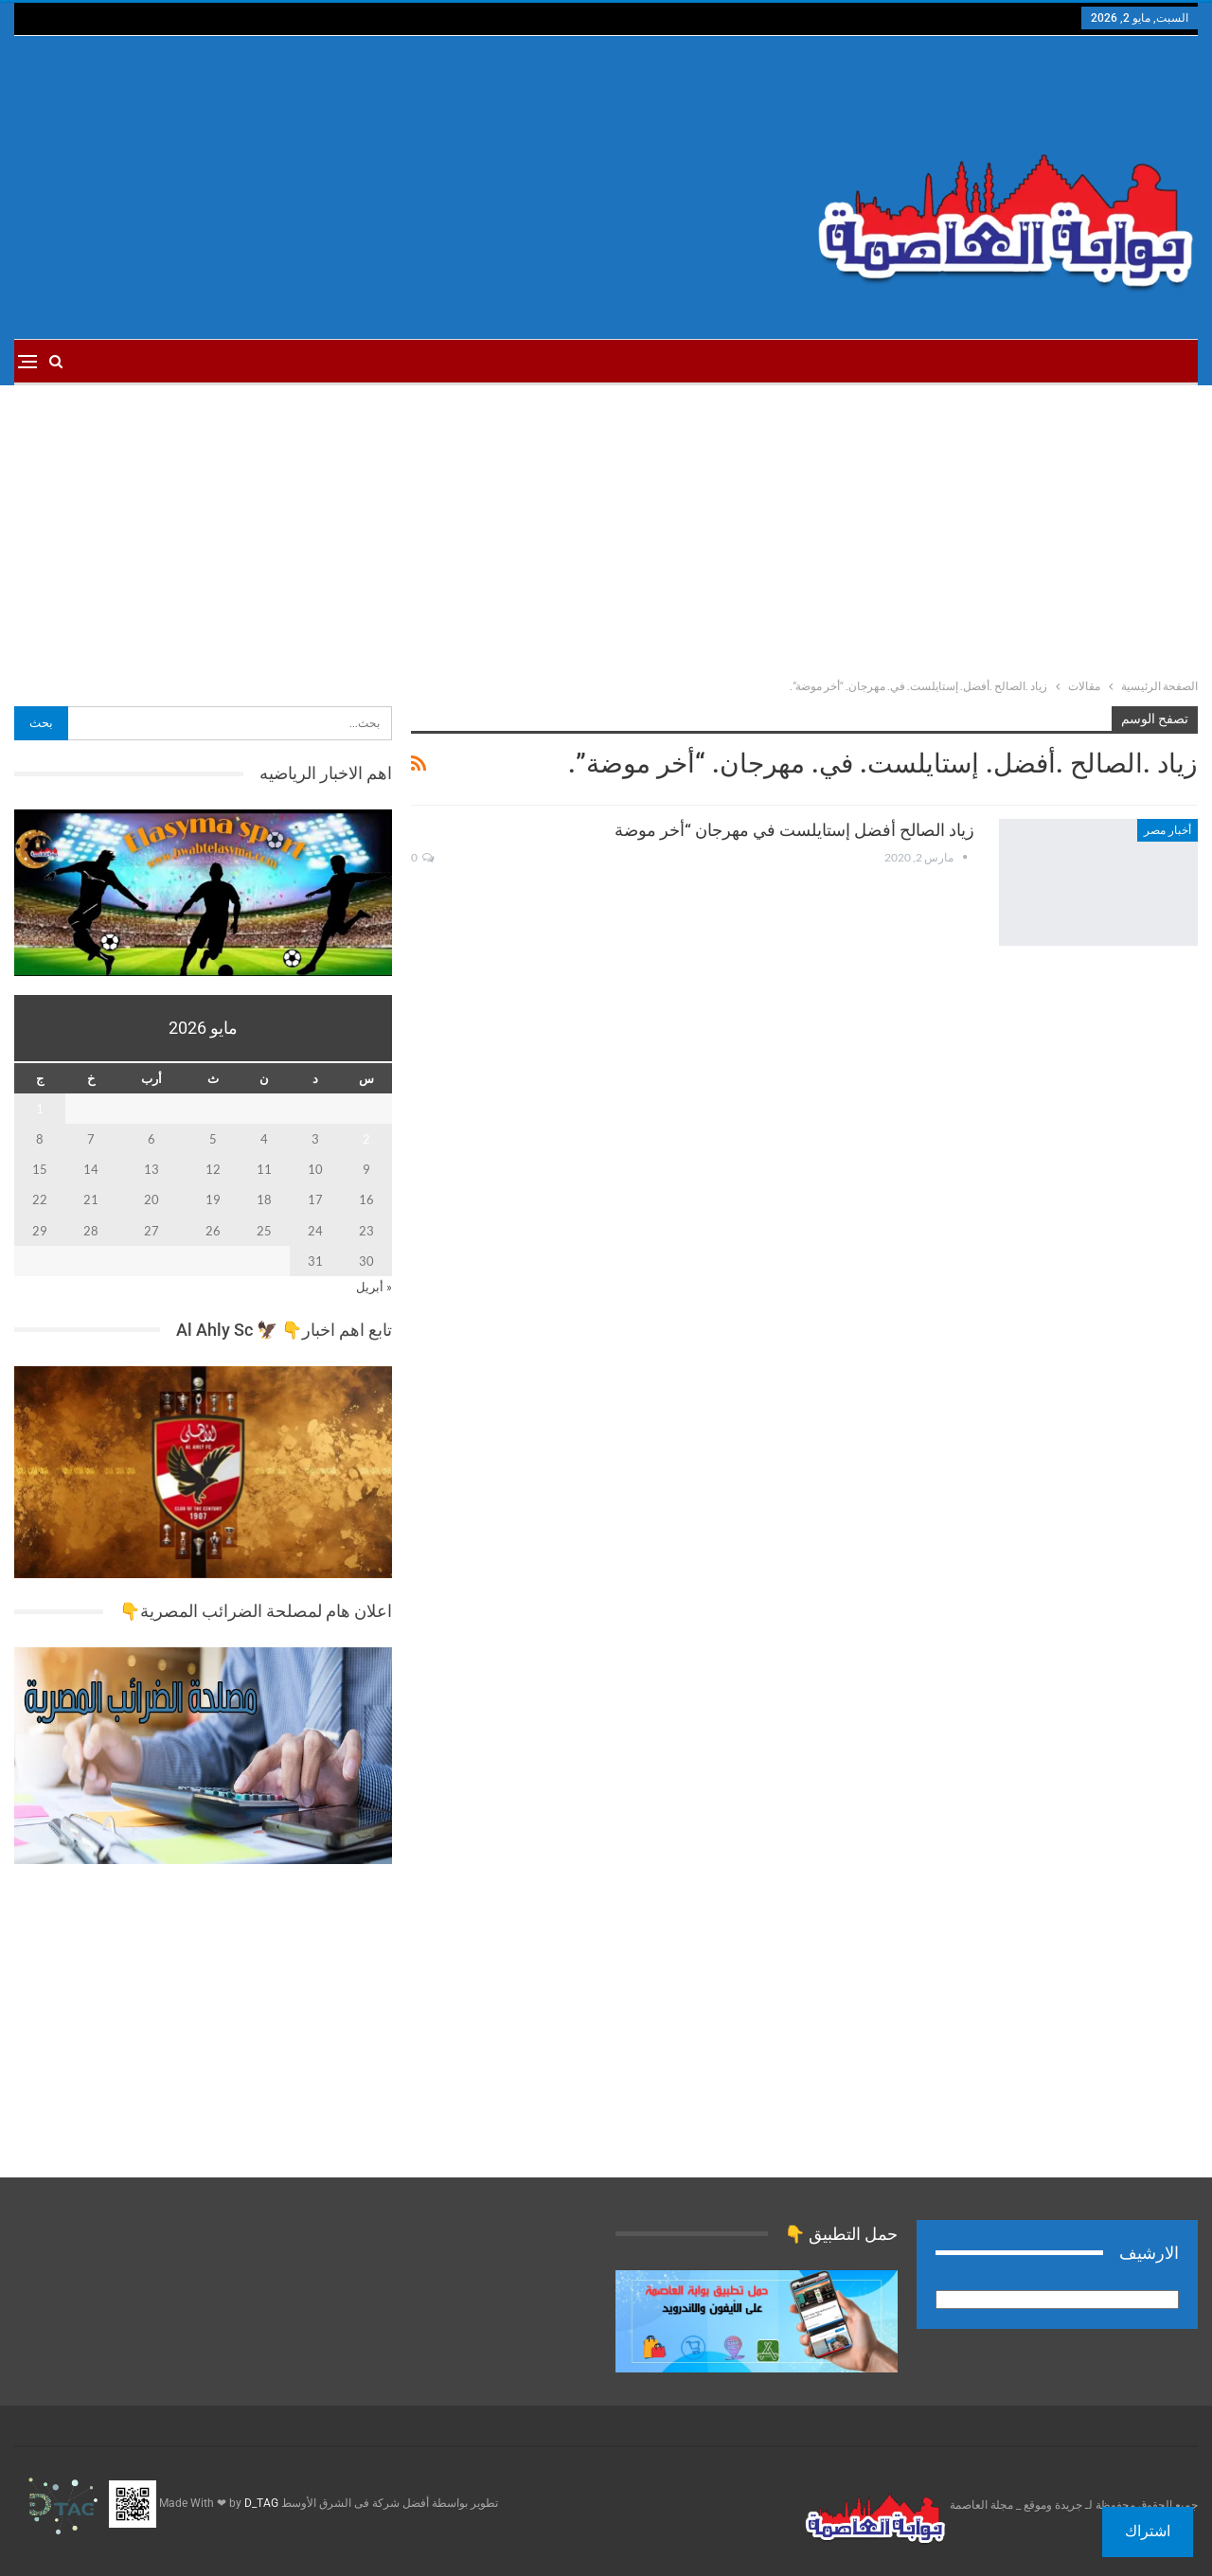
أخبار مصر (1167, 830)
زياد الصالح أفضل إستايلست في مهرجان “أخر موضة (794, 830)
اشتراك (1147, 2531)
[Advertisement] (405, 187)
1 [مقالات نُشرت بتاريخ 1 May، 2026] (40, 1108)
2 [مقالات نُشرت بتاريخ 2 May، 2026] (366, 1138)
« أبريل (374, 1286)
